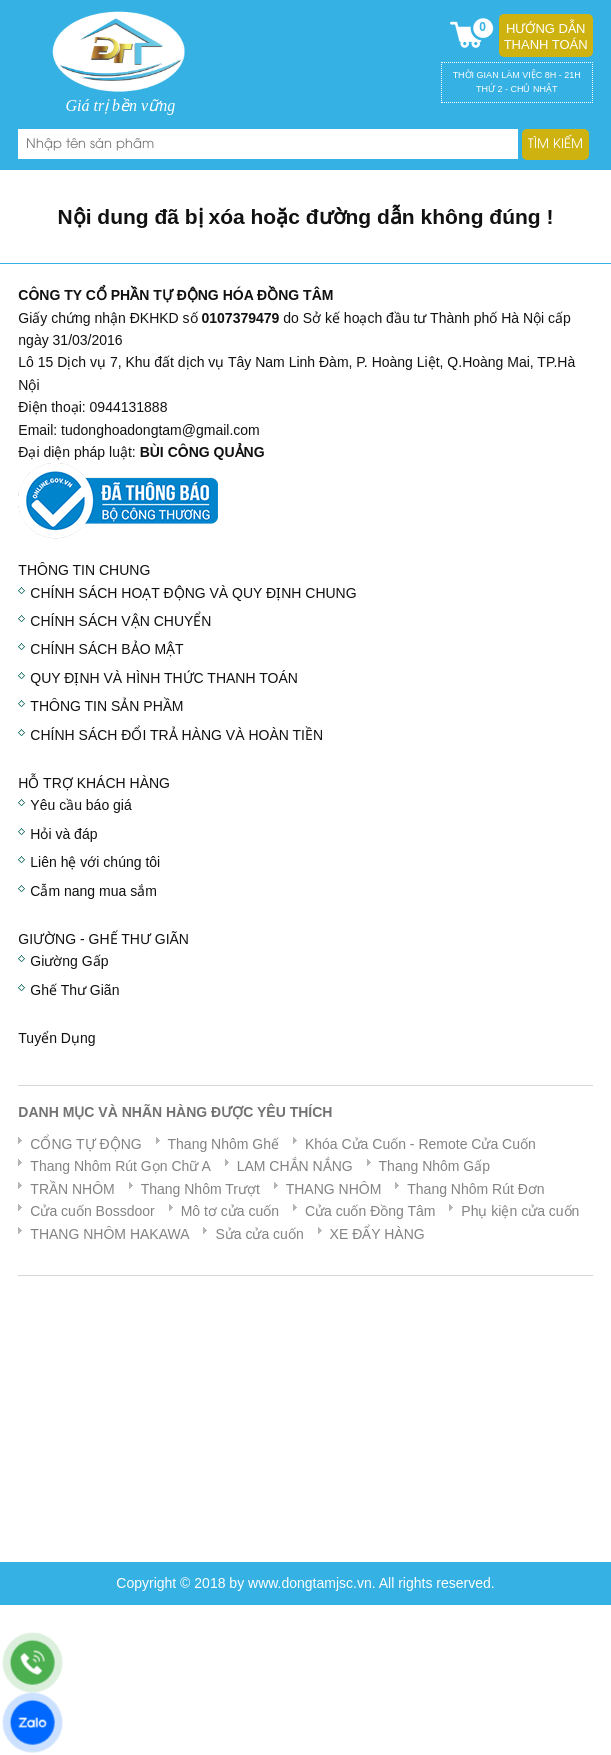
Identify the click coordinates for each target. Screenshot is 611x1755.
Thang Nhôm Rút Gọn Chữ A (120, 1166)
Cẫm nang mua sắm (93, 891)
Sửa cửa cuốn (259, 1234)
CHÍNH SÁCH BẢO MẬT (106, 649)
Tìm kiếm (555, 144)
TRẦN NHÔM (72, 1189)
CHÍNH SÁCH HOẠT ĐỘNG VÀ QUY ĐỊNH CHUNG (193, 593)
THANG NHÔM (334, 1189)
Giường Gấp (69, 961)
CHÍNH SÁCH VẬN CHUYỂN (120, 621)
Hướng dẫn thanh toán (546, 36)
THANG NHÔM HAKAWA (109, 1234)
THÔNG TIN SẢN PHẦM (106, 706)
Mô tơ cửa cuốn (230, 1211)
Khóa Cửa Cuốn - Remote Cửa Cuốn (420, 1144)
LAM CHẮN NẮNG (295, 1166)
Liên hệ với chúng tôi (95, 862)
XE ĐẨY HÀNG (377, 1234)
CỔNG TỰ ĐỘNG (85, 1144)
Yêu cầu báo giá (80, 805)
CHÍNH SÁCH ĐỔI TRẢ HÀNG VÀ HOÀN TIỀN (176, 735)
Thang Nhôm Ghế (224, 1144)
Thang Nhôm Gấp (435, 1166)
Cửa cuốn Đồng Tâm (370, 1211)
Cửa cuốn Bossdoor (92, 1211)
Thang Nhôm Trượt (200, 1189)
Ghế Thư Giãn (74, 990)
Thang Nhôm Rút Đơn (475, 1189)
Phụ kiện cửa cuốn (520, 1211)
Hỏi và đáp (63, 834)
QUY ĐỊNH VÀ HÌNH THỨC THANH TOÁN (164, 678)
